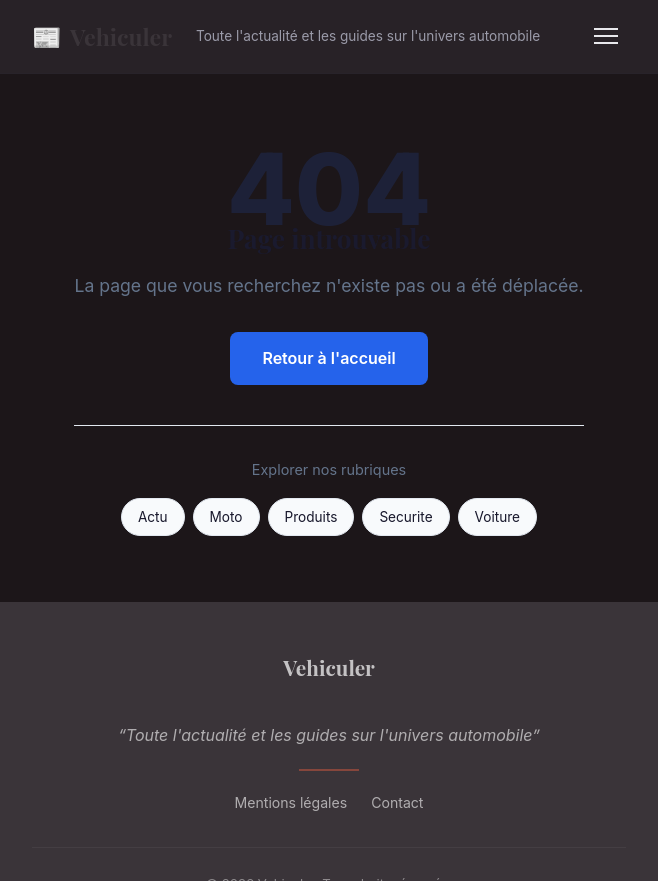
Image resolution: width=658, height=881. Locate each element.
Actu (153, 517)
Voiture (497, 517)
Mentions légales (291, 802)
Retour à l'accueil (328, 358)
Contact (397, 802)
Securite (405, 517)
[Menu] (606, 36)
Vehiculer (102, 36)
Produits (311, 517)
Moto (226, 517)
